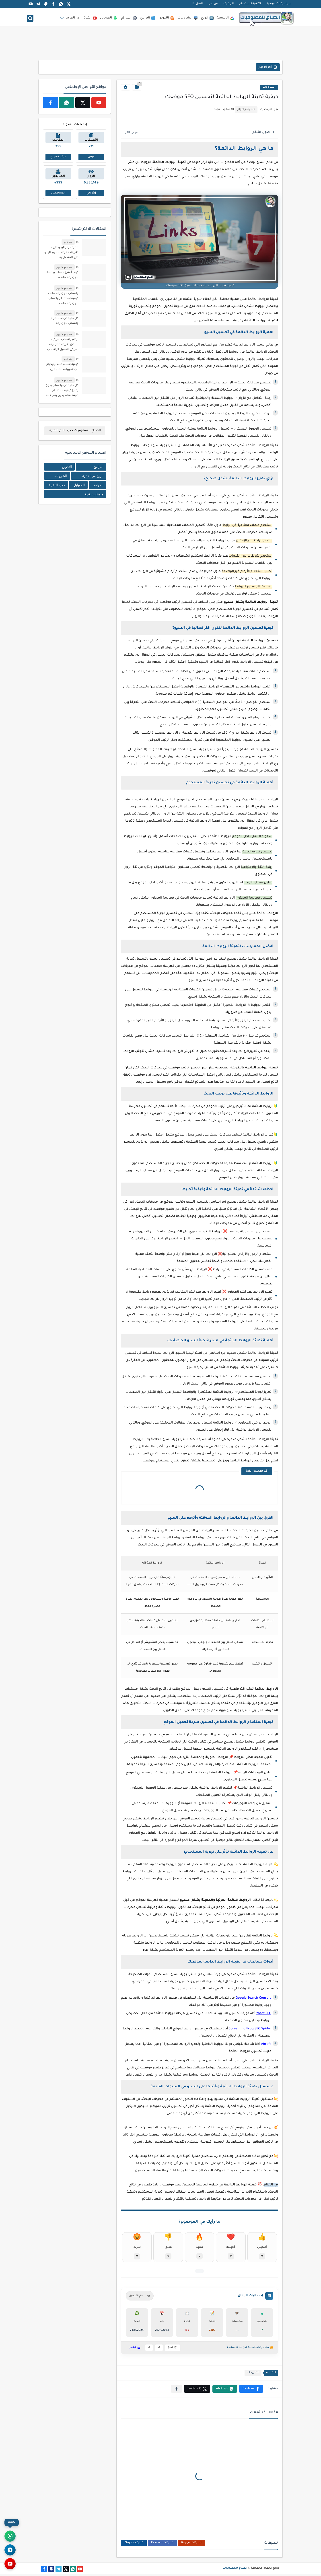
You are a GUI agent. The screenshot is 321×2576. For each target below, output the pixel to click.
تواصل (134, 2349)
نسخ (172, 2349)
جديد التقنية (57, 485)
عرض (91, 157)
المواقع (129, 18)
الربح (207, 18)
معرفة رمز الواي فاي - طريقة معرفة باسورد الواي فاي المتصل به (61, 252)
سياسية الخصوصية (279, 3)
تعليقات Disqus (133, 2544)
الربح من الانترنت (91, 476)
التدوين (166, 18)
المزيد (73, 18)
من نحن (213, 3)
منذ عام (68, 242)
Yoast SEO (263, 2013)
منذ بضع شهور (64, 267)
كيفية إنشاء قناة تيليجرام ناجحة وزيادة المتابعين (62, 367)
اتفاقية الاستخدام (250, 3)
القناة (90, 18)
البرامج (147, 18)
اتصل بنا (197, 3)
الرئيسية (225, 18)
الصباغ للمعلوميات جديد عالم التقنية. (75, 430)
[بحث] (30, 18)
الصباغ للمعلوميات (234, 2570)
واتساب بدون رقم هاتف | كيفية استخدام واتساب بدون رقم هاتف (62, 298)
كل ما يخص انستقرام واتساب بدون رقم (64, 321)
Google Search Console (253, 1998)
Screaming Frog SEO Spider (250, 2029)
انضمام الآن (58, 193)
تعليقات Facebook (162, 2544)
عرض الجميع (58, 157)
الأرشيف (228, 3)
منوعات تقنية (94, 494)
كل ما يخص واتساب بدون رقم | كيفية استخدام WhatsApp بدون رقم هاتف (61, 390)
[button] (251, 2391)
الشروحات (188, 18)
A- (149, 2349)
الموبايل (108, 18)
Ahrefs (266, 2044)
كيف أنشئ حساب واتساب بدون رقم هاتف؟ (61, 275)
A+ (159, 2349)
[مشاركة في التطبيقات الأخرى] (176, 2391)
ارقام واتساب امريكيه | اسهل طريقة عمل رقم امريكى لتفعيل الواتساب (62, 344)
